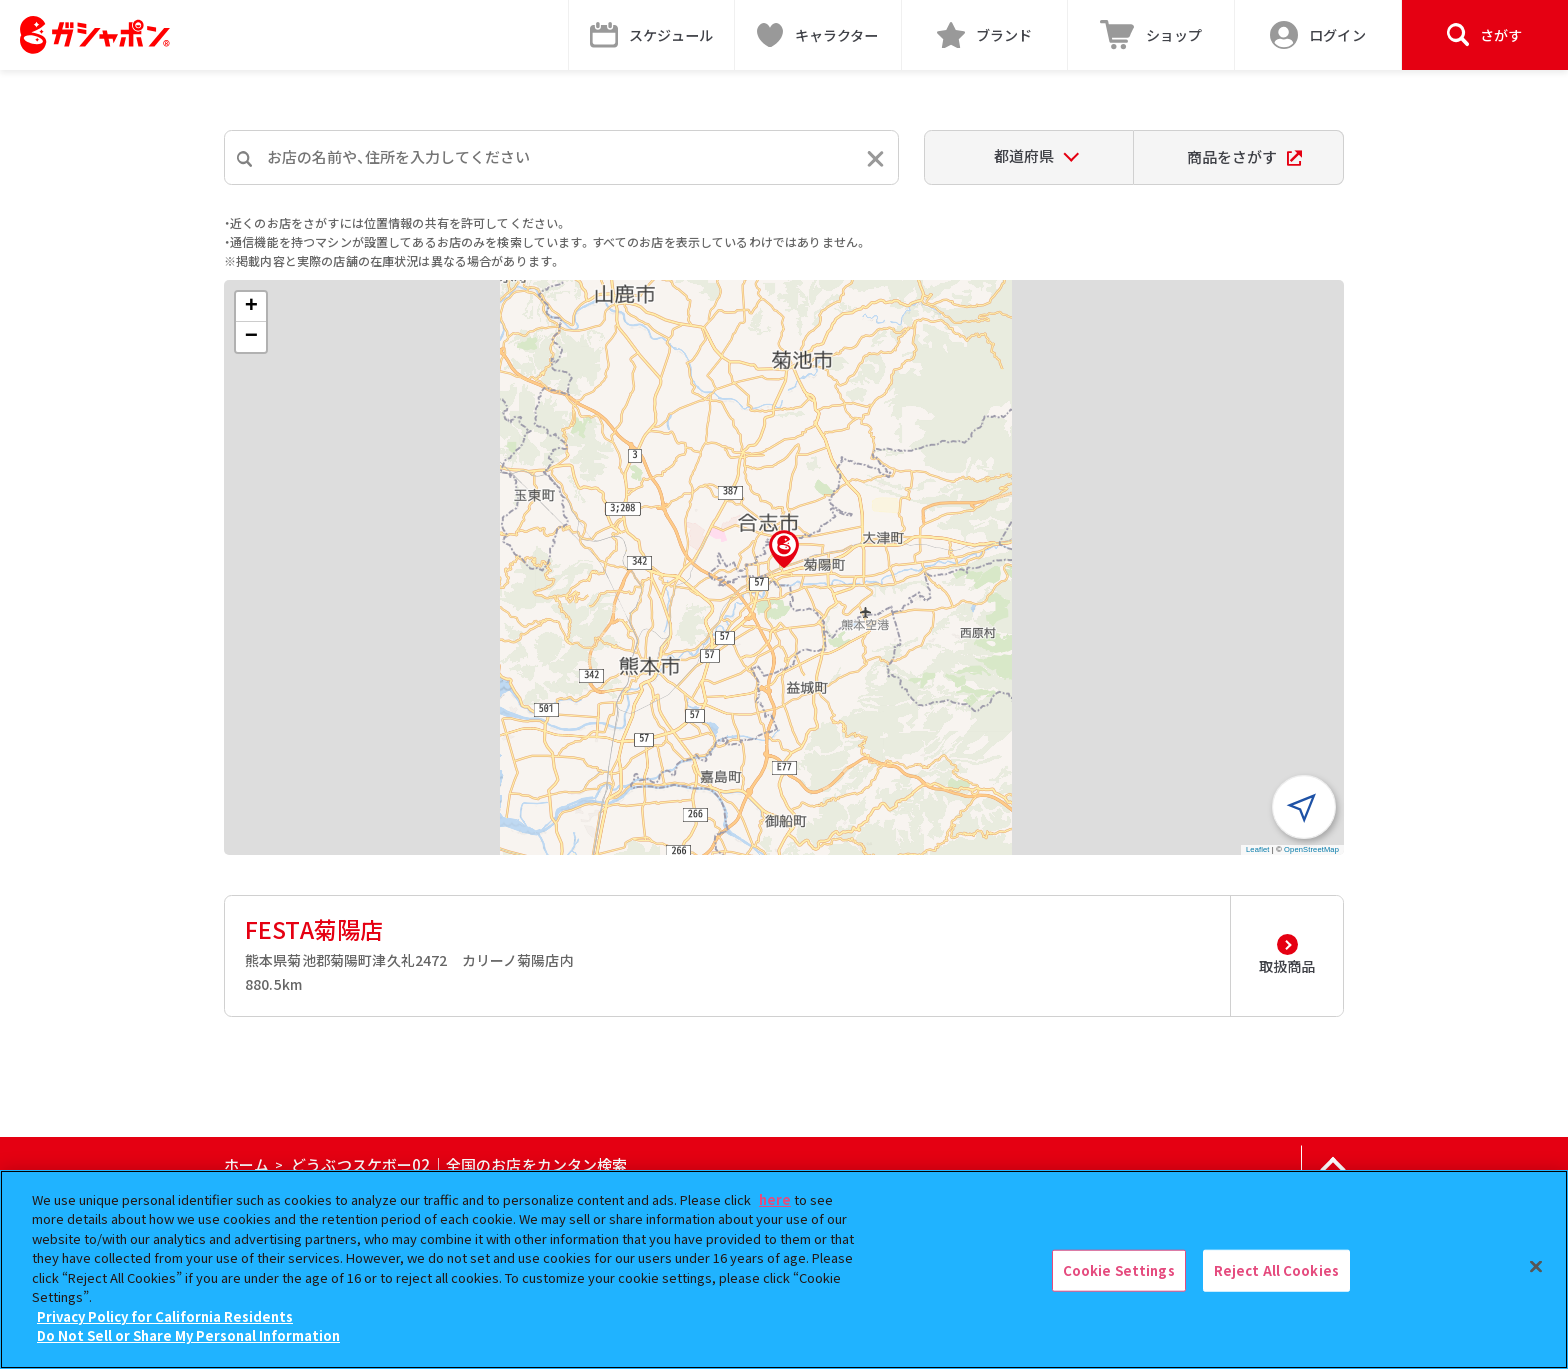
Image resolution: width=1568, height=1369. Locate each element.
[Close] (1536, 1267)
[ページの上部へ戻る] (1332, 1165)
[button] (784, 549)
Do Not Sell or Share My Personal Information (188, 1335)
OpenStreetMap (1311, 849)
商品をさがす (1244, 156)
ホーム (246, 1164)
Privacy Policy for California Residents (165, 1316)
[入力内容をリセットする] (875, 158)
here (775, 1199)
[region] (784, 1269)
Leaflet (1258, 849)
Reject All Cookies (1276, 1270)
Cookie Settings (1119, 1270)
